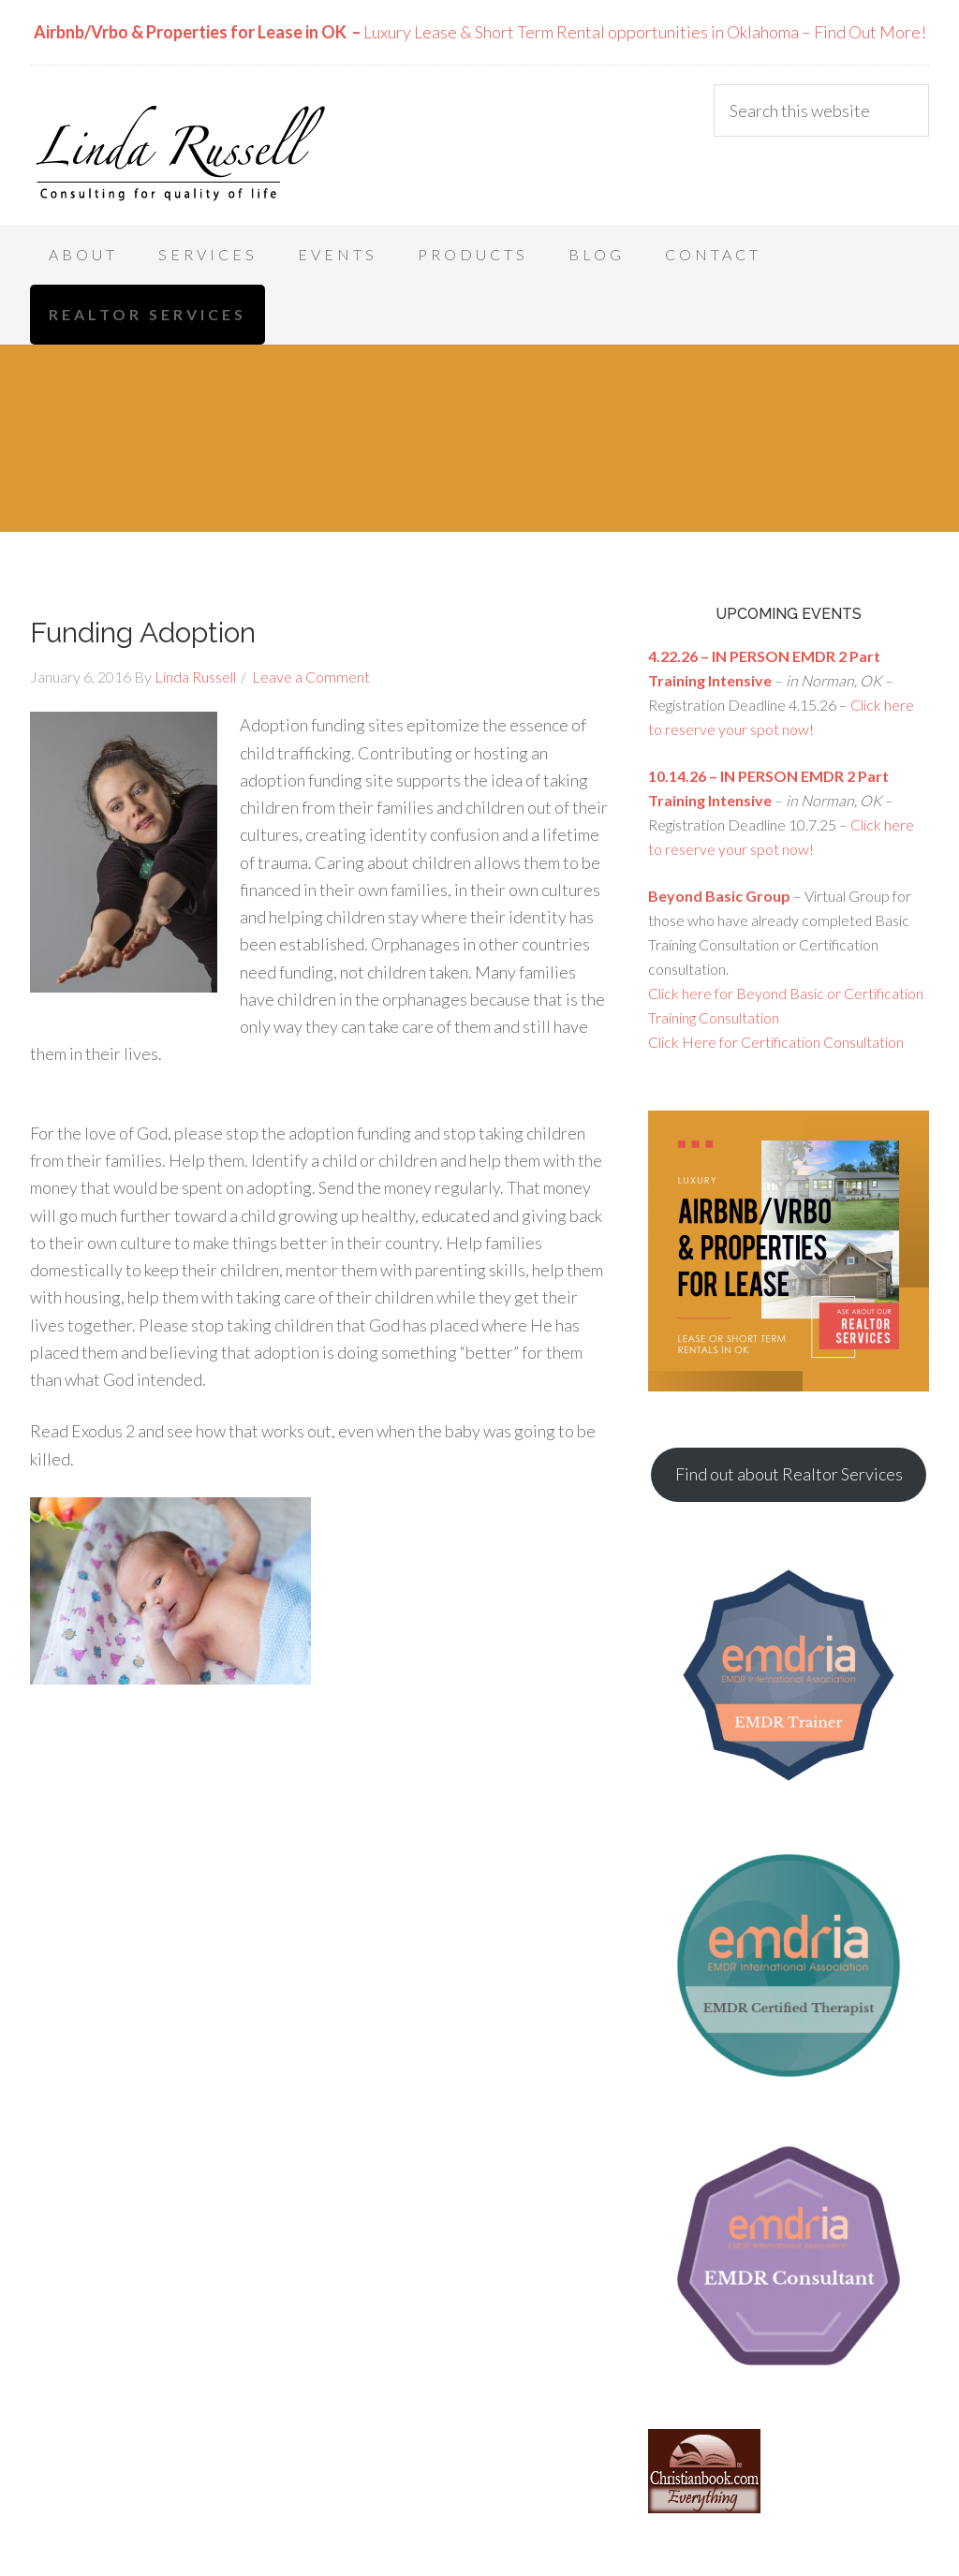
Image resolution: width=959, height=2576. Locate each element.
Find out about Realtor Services (789, 1474)
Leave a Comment (311, 676)
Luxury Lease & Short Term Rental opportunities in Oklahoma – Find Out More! (480, 32)
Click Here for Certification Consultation (776, 1042)
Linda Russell (180, 150)
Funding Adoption (143, 632)
